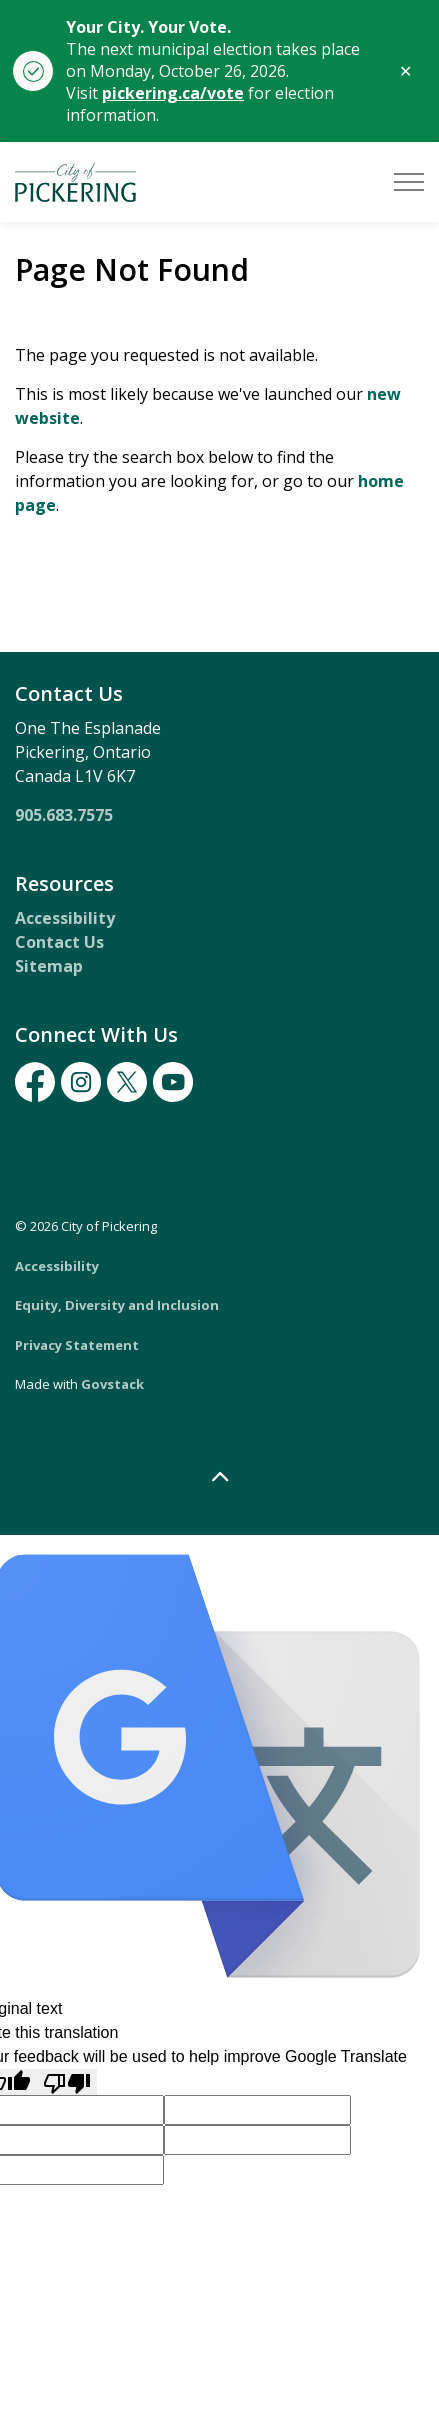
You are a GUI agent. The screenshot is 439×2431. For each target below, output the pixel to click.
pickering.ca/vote (173, 93)
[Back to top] (219, 1477)
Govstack (112, 1384)
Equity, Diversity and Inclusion (117, 1305)
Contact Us (59, 942)
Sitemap (49, 966)
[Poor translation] (67, 2082)
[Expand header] (409, 182)
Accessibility (65, 918)
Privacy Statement (77, 1345)
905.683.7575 (64, 815)
